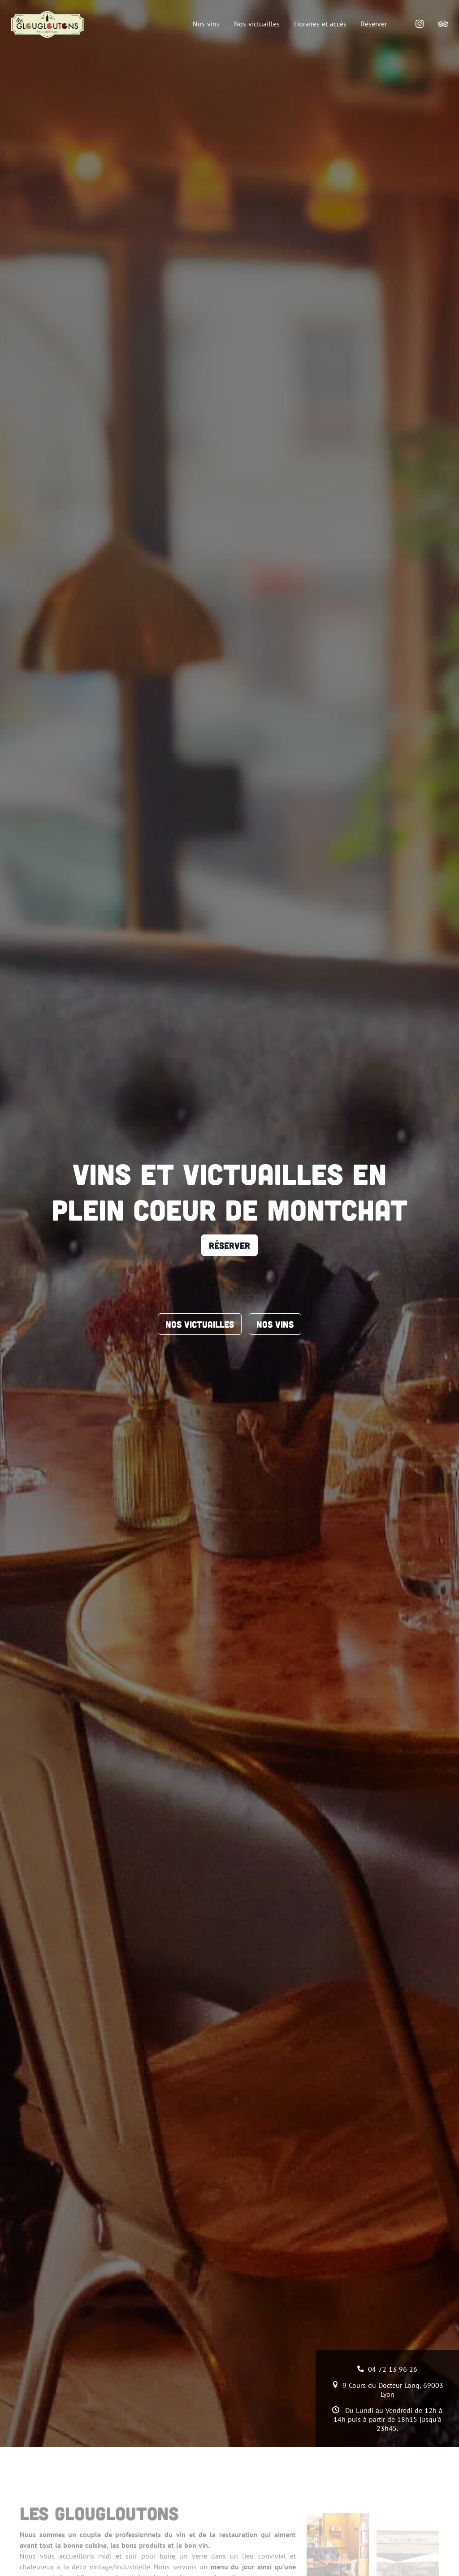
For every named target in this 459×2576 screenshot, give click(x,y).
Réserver (374, 23)
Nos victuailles (257, 23)
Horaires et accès (320, 23)
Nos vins (206, 23)
